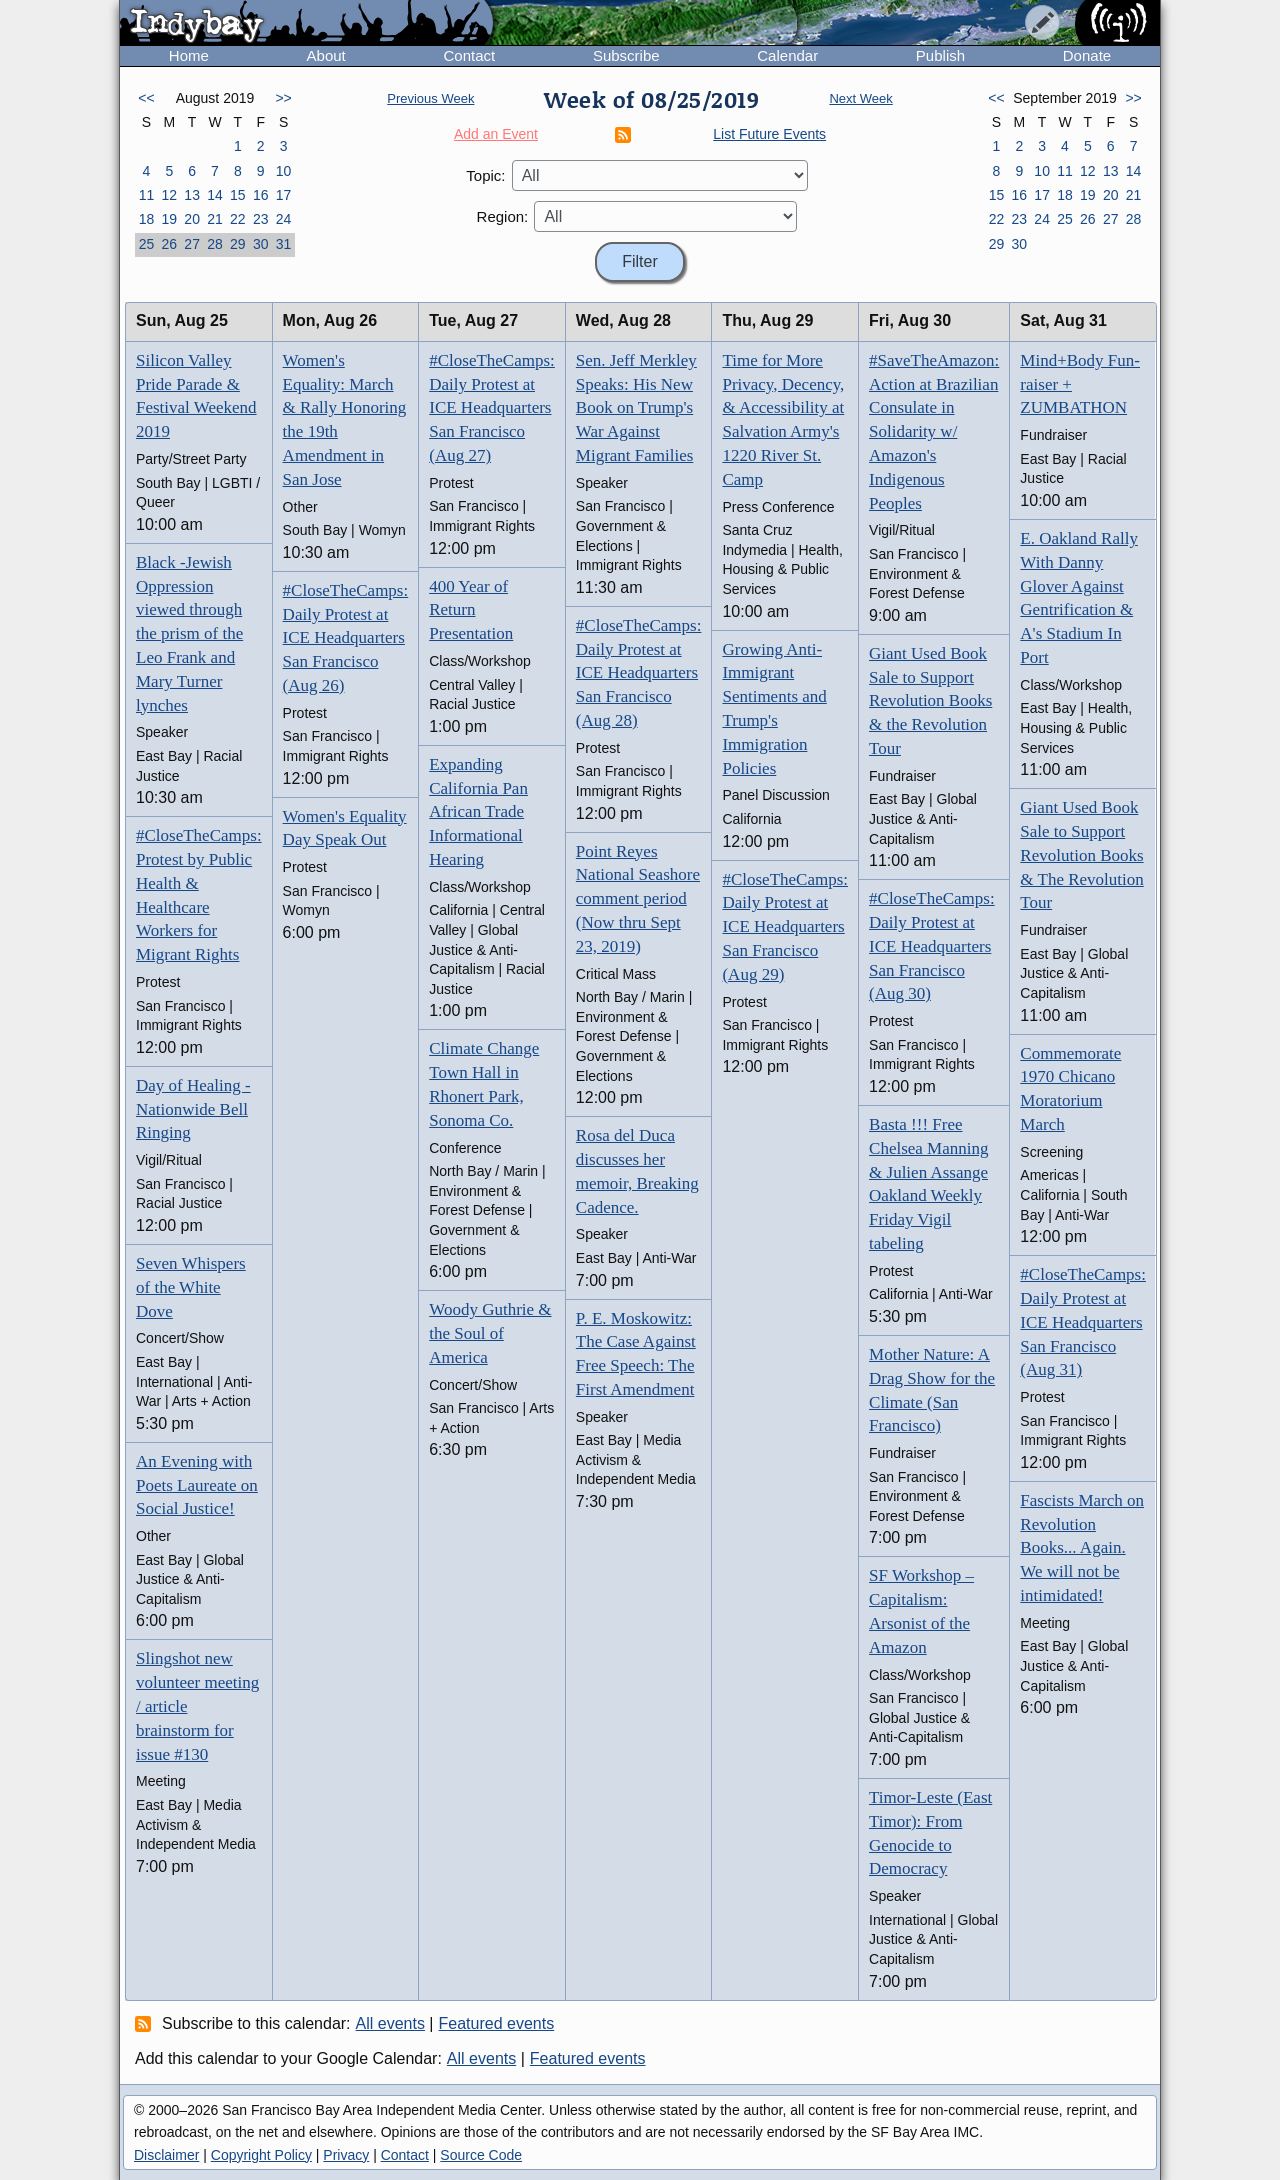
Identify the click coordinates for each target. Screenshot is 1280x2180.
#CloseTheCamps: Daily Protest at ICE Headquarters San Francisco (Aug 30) (932, 946)
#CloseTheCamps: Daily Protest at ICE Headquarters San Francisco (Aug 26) (346, 638)
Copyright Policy (261, 2155)
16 (261, 195)
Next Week (860, 98)
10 (284, 171)
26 (169, 244)
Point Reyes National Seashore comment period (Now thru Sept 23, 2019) (638, 899)
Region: (503, 216)
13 (192, 195)
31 (284, 244)
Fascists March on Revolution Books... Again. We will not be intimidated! (1082, 1548)
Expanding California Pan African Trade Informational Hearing (478, 812)
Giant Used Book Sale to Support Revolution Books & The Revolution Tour (1081, 855)
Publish (940, 55)
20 (192, 219)
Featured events (497, 2023)
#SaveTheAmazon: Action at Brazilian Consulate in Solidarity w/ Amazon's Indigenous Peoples (934, 432)
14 (215, 195)
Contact (469, 55)
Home (189, 55)
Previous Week (430, 98)
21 (215, 219)
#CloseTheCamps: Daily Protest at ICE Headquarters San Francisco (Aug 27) (492, 408)
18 (147, 219)
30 (261, 244)
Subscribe (626, 55)
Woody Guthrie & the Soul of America (490, 1333)
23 (261, 219)
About (326, 55)
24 (284, 219)
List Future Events (769, 134)
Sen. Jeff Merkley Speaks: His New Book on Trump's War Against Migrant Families (636, 408)
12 (169, 195)
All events (390, 2023)
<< (146, 98)
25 (147, 244)
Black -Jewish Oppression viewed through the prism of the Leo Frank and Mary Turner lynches (189, 634)
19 (169, 219)
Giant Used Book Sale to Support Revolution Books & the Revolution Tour (930, 701)
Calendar (787, 55)
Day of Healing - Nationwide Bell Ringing (193, 1109)
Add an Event (496, 134)
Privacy (346, 2155)
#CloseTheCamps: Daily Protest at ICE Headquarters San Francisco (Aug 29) (785, 927)
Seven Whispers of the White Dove (191, 1287)
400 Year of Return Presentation (471, 610)
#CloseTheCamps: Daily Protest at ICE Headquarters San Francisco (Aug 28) (639, 673)
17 (284, 195)
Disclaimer (166, 2155)
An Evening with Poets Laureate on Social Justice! (197, 1485)
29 (238, 244)
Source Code (481, 2155)
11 (147, 195)
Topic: (485, 175)
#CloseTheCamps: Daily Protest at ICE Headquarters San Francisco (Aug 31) (1083, 1322)
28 (215, 244)
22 (238, 219)
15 (238, 195)
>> (283, 98)
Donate (1087, 55)
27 (192, 244)
